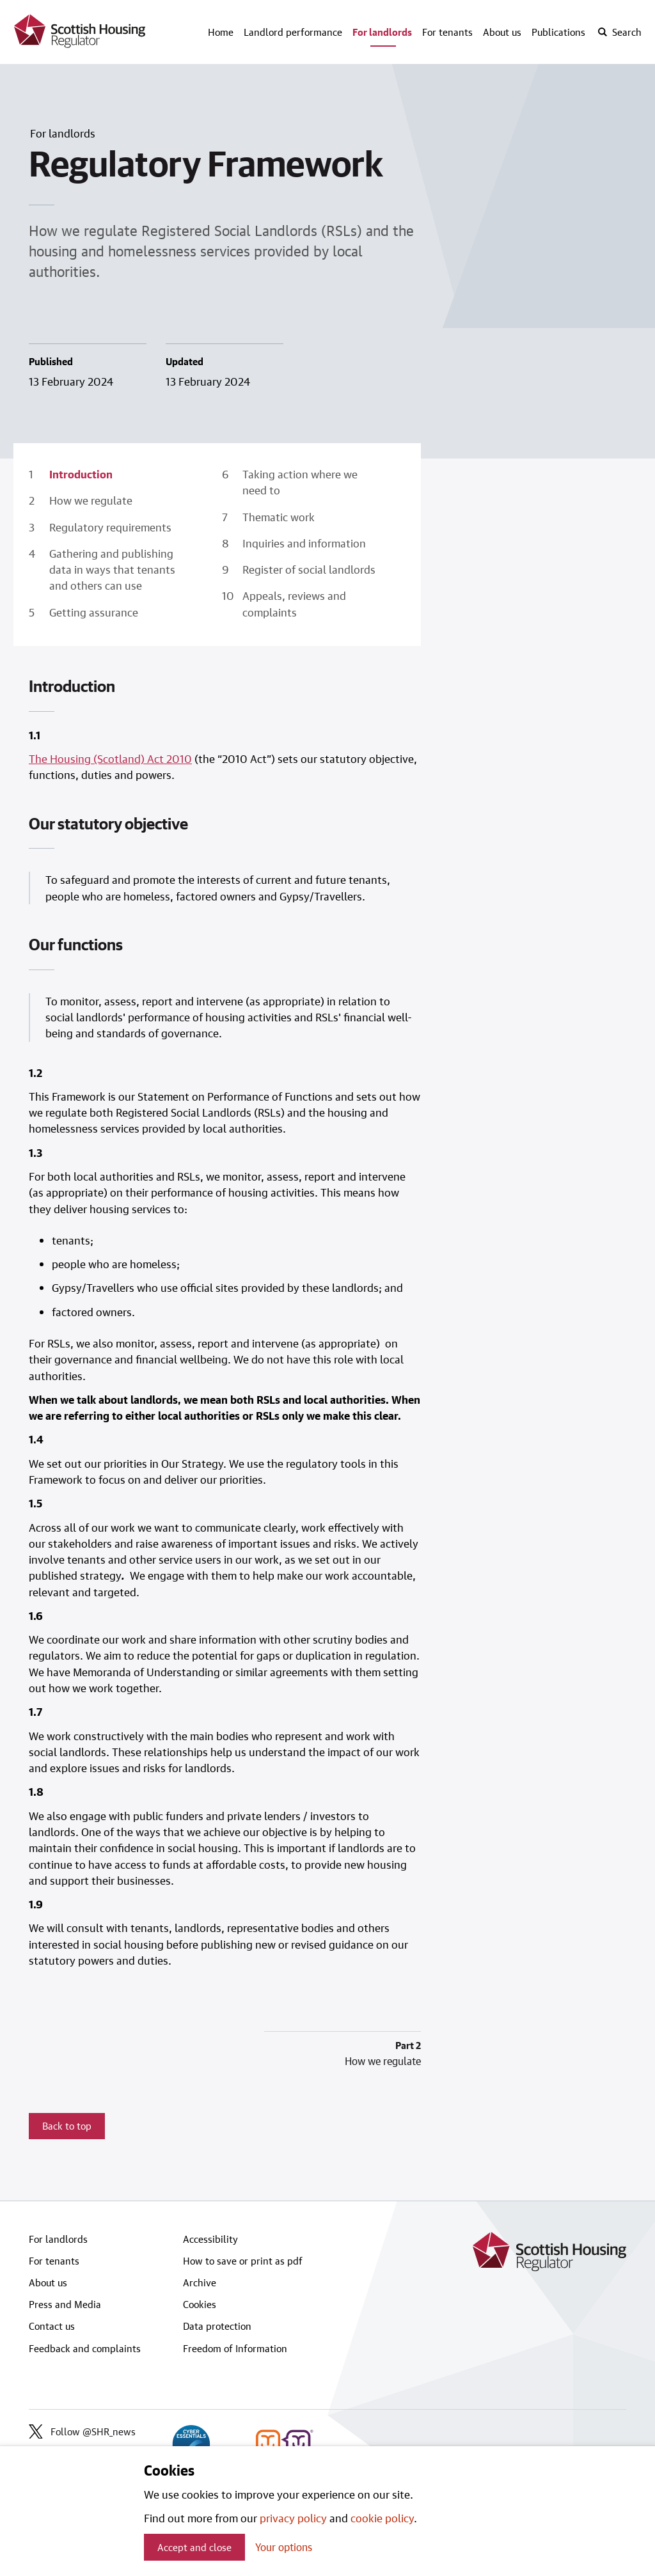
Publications (558, 32)
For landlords (382, 32)
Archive (199, 2282)
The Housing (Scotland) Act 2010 (110, 758)
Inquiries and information (304, 543)
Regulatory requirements (110, 527)
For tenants (447, 32)
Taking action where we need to (300, 482)
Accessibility (210, 2239)
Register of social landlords (308, 569)
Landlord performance (293, 32)
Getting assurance (93, 612)
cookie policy (382, 2518)
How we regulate (90, 500)
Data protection (217, 2326)
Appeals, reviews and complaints (294, 603)
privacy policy (293, 2518)
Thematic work (278, 517)
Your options (283, 2547)
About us (502, 32)
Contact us (52, 2326)
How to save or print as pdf (243, 2260)
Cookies (199, 2304)
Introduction (81, 474)
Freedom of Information (235, 2348)
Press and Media (65, 2304)
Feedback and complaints (85, 2348)
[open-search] (619, 32)
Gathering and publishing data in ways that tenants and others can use (112, 569)
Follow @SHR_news (82, 2431)
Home (220, 32)
